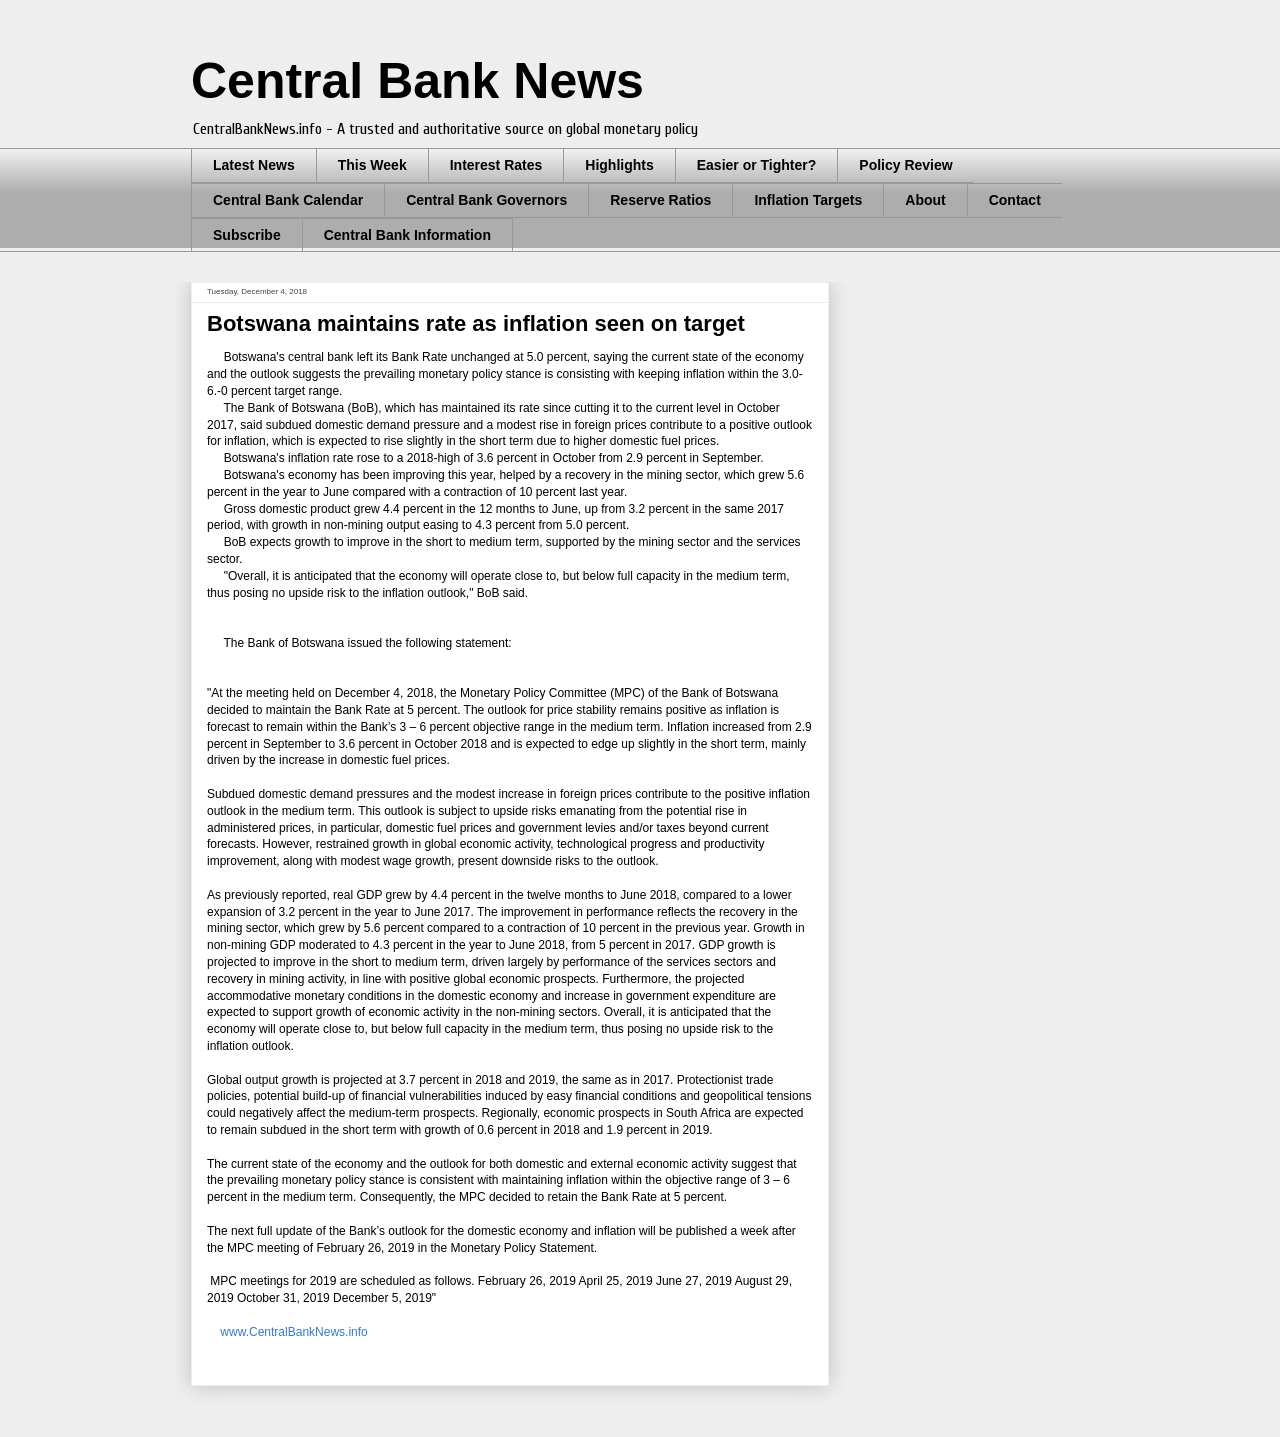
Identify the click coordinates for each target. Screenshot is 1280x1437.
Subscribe (247, 235)
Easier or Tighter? (757, 165)
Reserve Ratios (660, 200)
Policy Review (905, 165)
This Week (372, 165)
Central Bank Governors (486, 200)
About (925, 200)
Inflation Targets (808, 200)
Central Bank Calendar (288, 200)
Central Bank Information (407, 235)
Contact (1015, 200)
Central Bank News (417, 81)
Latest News (254, 165)
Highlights (619, 165)
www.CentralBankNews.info (292, 1332)
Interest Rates (496, 165)
